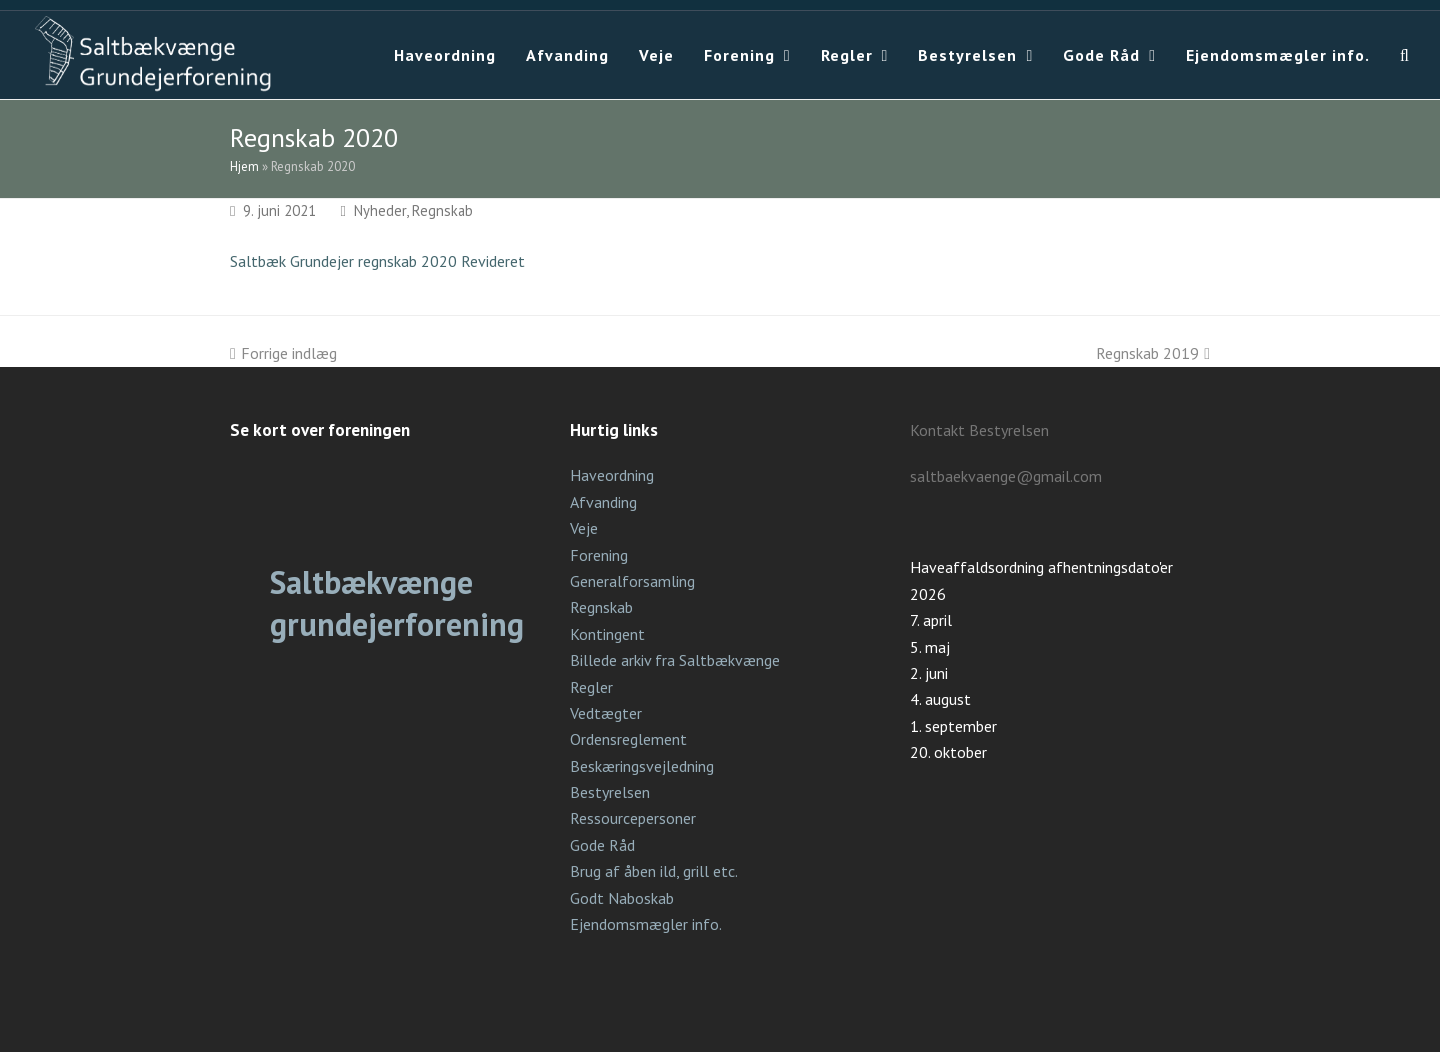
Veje (584, 528)
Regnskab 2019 (1153, 353)
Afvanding (603, 502)
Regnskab (442, 210)
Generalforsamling (632, 581)
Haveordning (612, 475)
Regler (591, 687)
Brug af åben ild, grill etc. (654, 871)
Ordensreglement (628, 739)
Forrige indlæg (283, 353)
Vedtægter (606, 713)
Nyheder (380, 210)
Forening (599, 555)
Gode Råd (602, 845)
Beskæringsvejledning (642, 766)
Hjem (244, 166)
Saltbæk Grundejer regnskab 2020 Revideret (377, 261)
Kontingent (607, 634)
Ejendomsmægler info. (646, 924)
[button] (1405, 55)
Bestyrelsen (610, 792)
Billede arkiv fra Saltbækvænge (675, 660)
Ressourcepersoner (633, 818)
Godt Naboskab (622, 898)
